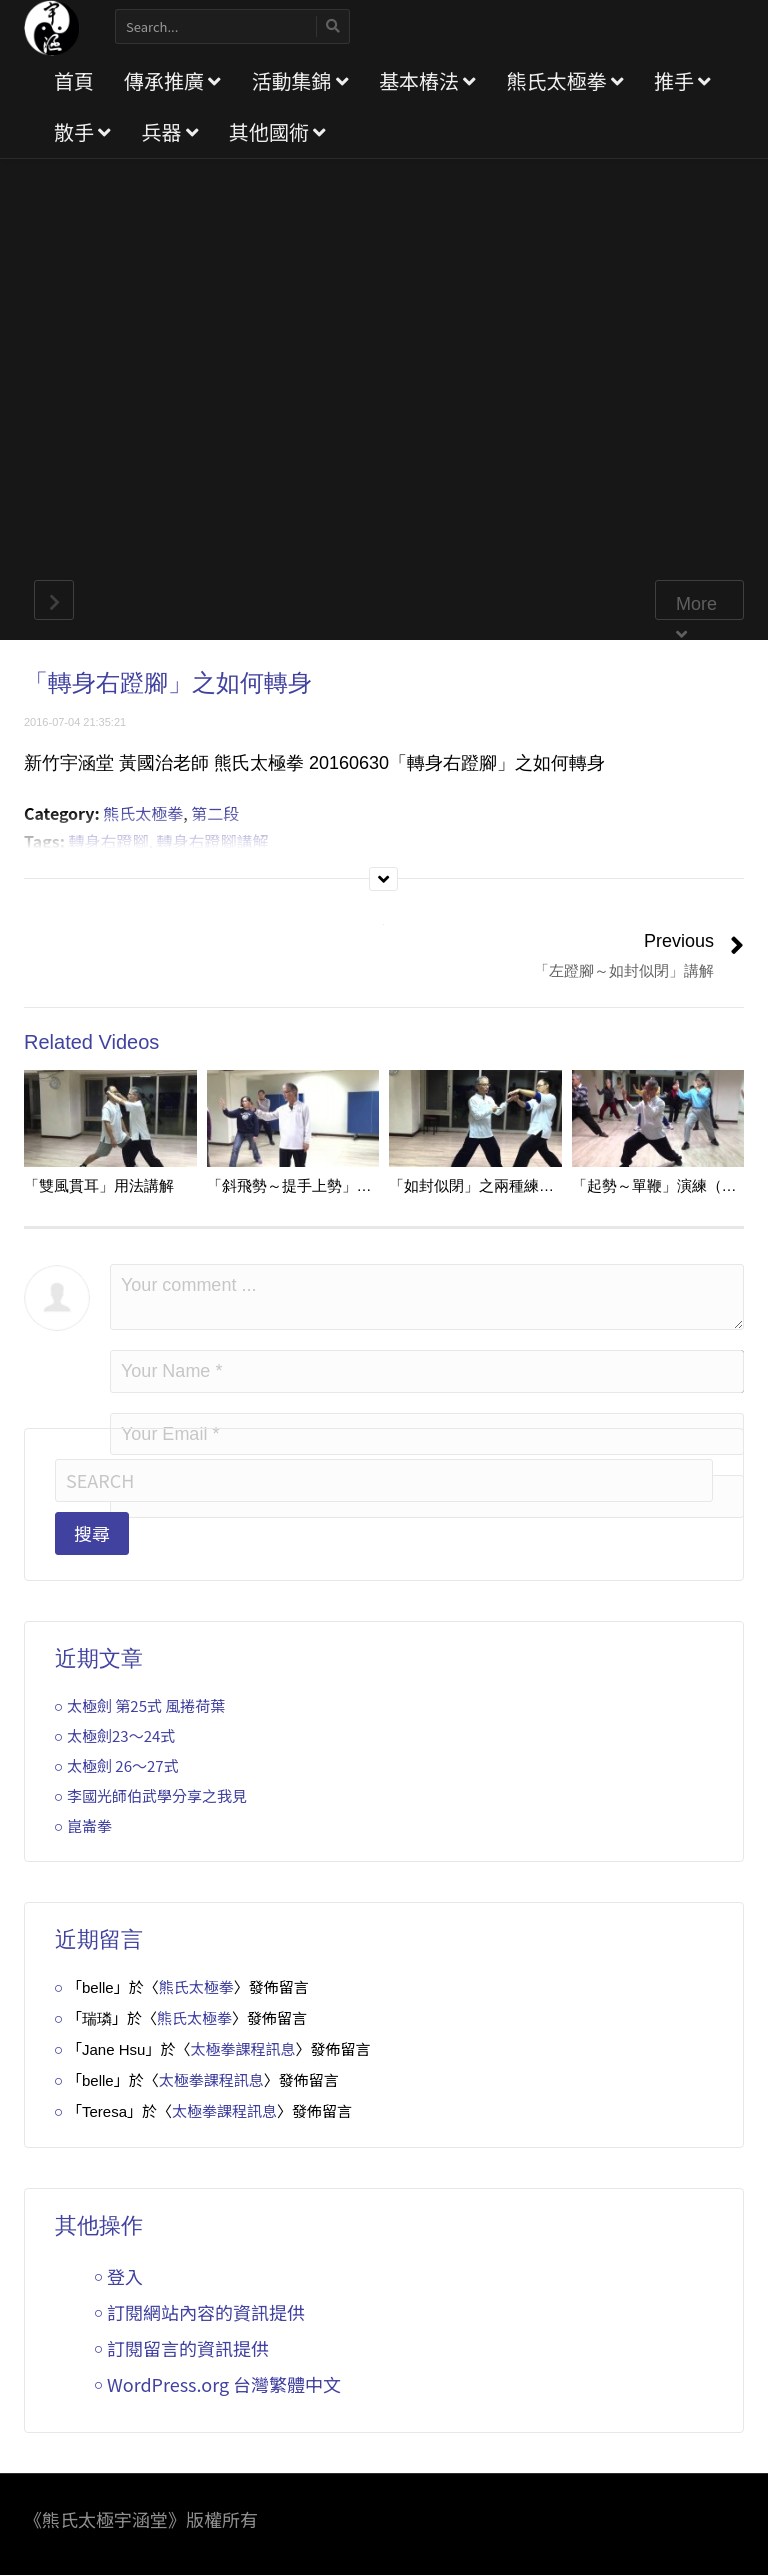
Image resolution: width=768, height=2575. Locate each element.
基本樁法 (427, 80)
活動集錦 (299, 80)
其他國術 (277, 131)
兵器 (169, 131)
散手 (82, 131)
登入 (125, 2276)
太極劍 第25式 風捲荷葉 (146, 1705)
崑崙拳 (89, 1825)
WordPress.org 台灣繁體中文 (224, 2384)
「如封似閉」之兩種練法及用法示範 (509, 1185)
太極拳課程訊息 (242, 2048)
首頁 (74, 80)
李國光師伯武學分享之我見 (157, 1795)
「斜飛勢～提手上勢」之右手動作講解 (334, 1185)
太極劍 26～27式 (123, 1765)
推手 (682, 80)
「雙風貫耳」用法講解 (99, 1185)
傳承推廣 (172, 80)
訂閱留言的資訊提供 (188, 2348)
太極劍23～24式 (121, 1735)
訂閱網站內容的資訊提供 (206, 2312)
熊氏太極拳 (564, 80)
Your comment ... (427, 1297)
